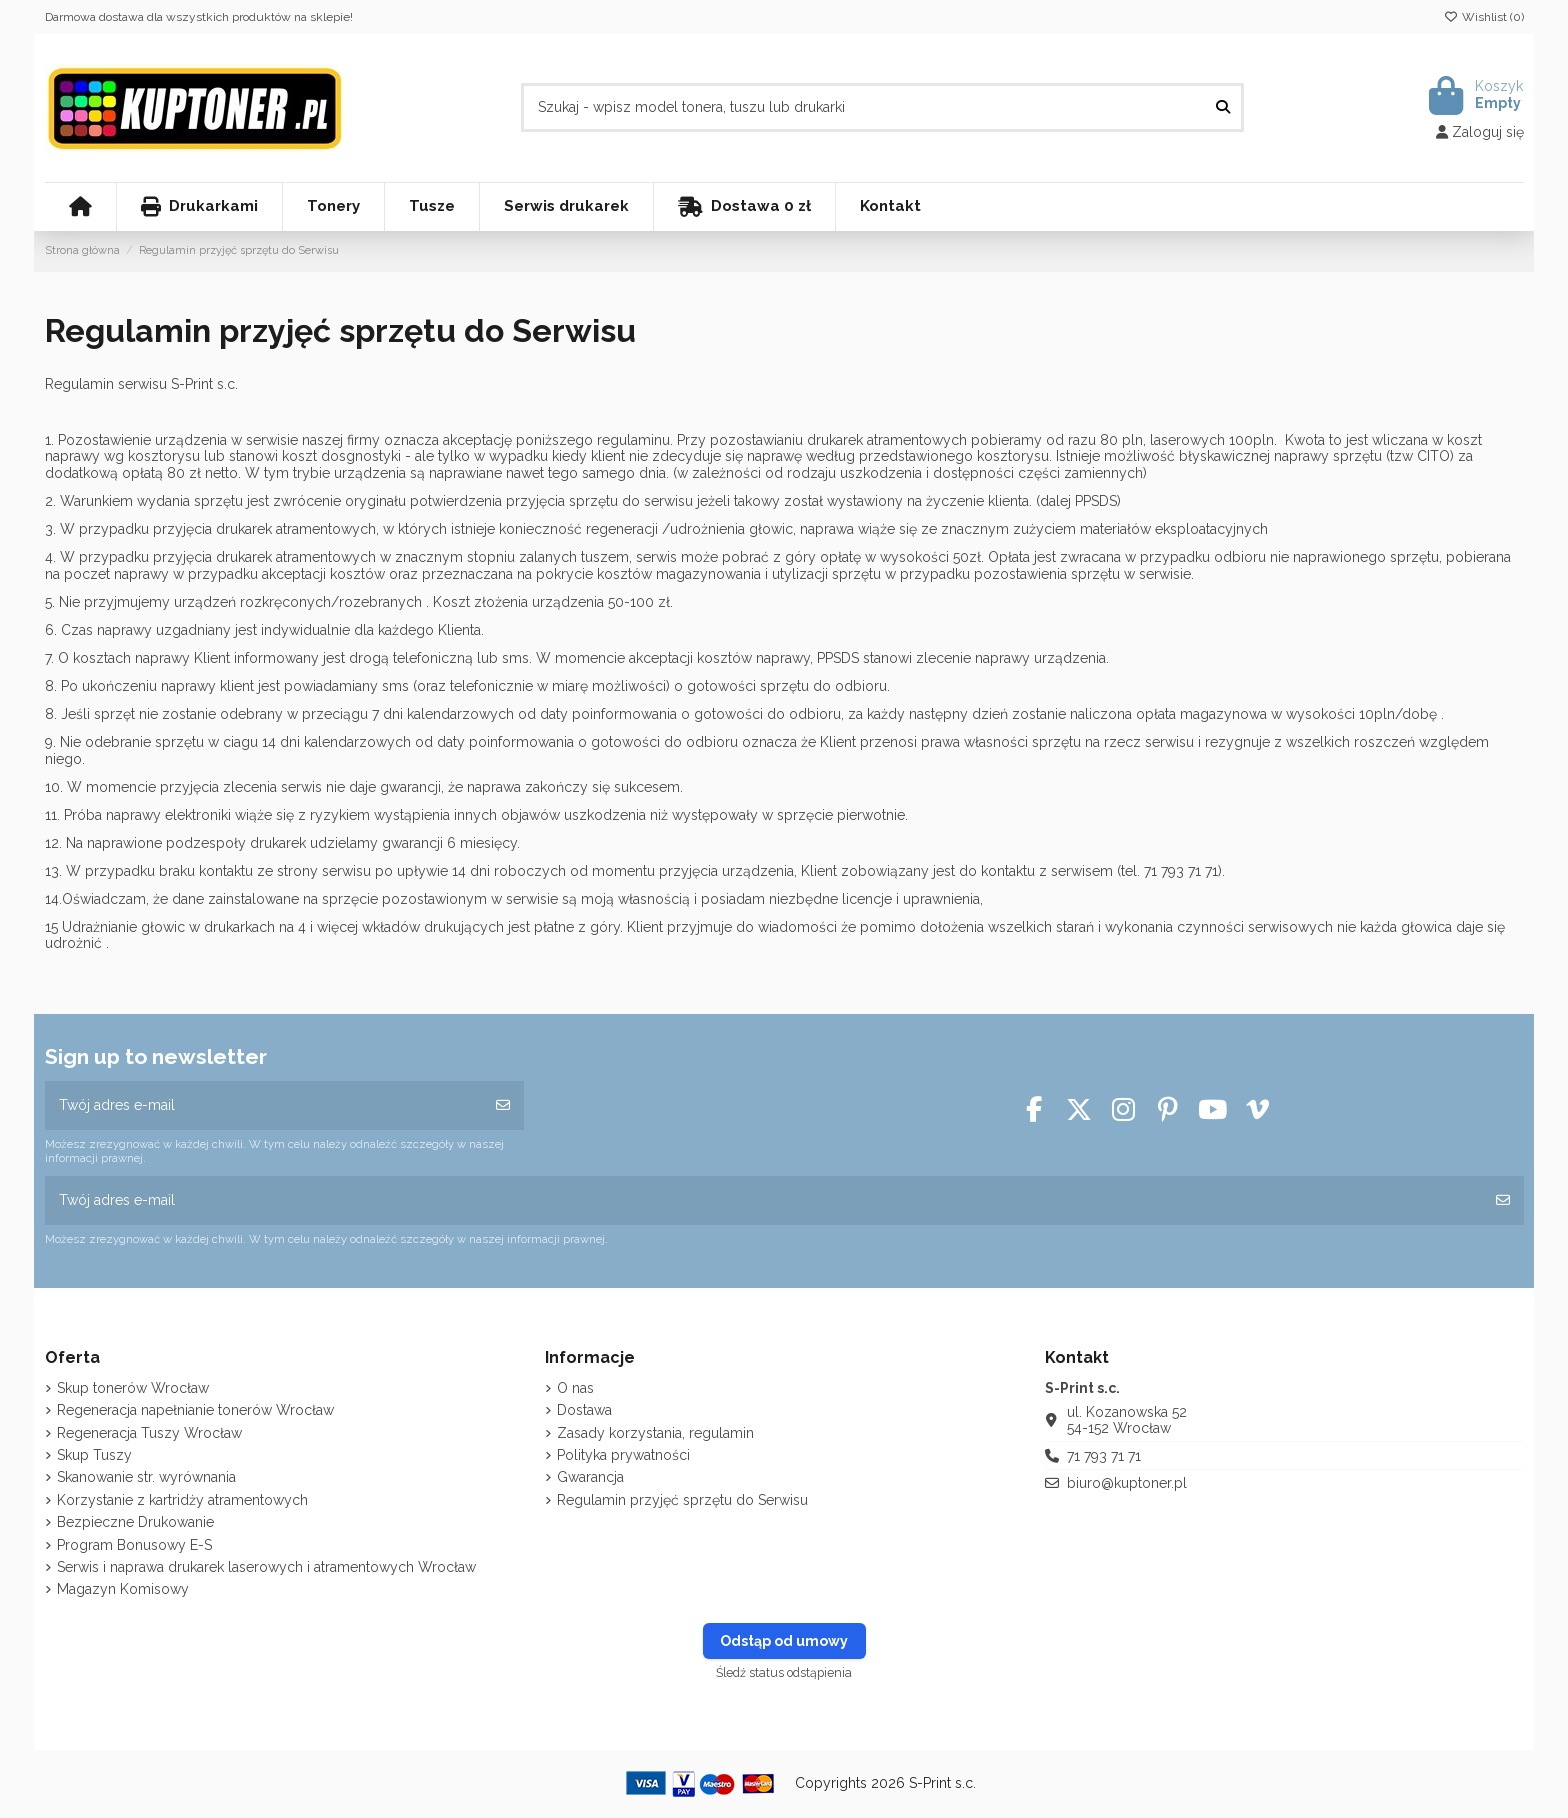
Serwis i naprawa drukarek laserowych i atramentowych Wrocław (266, 1567)
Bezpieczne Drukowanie (135, 1522)
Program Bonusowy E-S (134, 1545)
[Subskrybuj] (503, 1105)
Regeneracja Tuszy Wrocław (149, 1433)
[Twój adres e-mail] (264, 1105)
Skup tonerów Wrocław (133, 1388)
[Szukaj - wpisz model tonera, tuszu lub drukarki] (1223, 107)
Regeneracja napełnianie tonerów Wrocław (195, 1410)
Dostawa (584, 1410)
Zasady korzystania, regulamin (655, 1433)
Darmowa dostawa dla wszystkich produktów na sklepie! (199, 17)
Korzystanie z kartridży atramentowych (182, 1500)
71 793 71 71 (1104, 1456)
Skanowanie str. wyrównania (146, 1477)
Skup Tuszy (94, 1455)
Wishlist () (1484, 17)
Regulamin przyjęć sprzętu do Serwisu (682, 1500)
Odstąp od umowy (784, 1641)
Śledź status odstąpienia (784, 1672)
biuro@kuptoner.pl (1127, 1483)
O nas (575, 1388)
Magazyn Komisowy (123, 1589)
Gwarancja (590, 1477)
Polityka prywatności (623, 1455)
